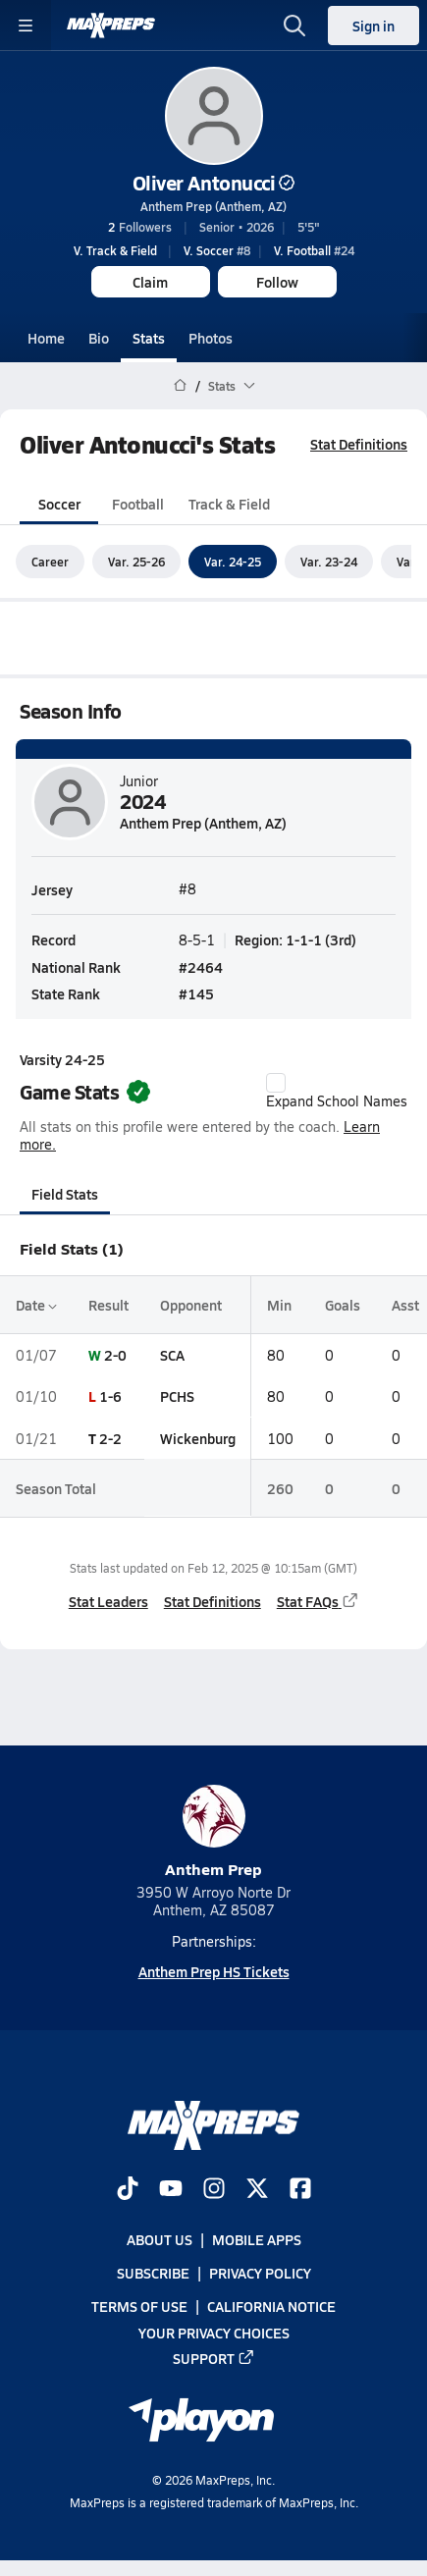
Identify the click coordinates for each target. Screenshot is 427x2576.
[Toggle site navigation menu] (25, 25)
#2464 (201, 967)
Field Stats (64, 1194)
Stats (149, 338)
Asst (405, 1305)
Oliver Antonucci (213, 182)
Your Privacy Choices (214, 2332)
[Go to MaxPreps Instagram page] (214, 2190)
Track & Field (229, 503)
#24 (314, 250)
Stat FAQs (318, 1601)
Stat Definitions (358, 444)
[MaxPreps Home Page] (180, 386)
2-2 (110, 1438)
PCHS (177, 1397)
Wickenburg (198, 1438)
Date (36, 1305)
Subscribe (153, 2272)
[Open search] (294, 25)
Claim (150, 282)
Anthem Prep (213, 1832)
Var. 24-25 (232, 561)
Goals (342, 1305)
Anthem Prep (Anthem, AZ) (213, 206)
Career (50, 561)
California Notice (271, 2306)
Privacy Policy (260, 2272)
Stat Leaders (108, 1601)
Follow (277, 282)
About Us (159, 2239)
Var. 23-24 (328, 561)
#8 (217, 250)
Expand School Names (336, 1091)
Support (214, 2358)
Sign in (373, 25)
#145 (196, 993)
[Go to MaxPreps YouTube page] (171, 2190)
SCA (172, 1355)
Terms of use (139, 2306)
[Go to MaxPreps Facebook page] (300, 2190)
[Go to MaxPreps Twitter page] (257, 2190)
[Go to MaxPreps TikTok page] (127, 2190)
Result (108, 1305)
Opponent (191, 1305)
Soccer (59, 503)
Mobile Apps (256, 2239)
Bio (98, 338)
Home (46, 338)
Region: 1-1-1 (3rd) (295, 940)
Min (279, 1305)
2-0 (115, 1355)
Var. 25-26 (136, 561)
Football (138, 503)
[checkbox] (276, 1083)
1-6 (110, 1397)
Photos (210, 338)
